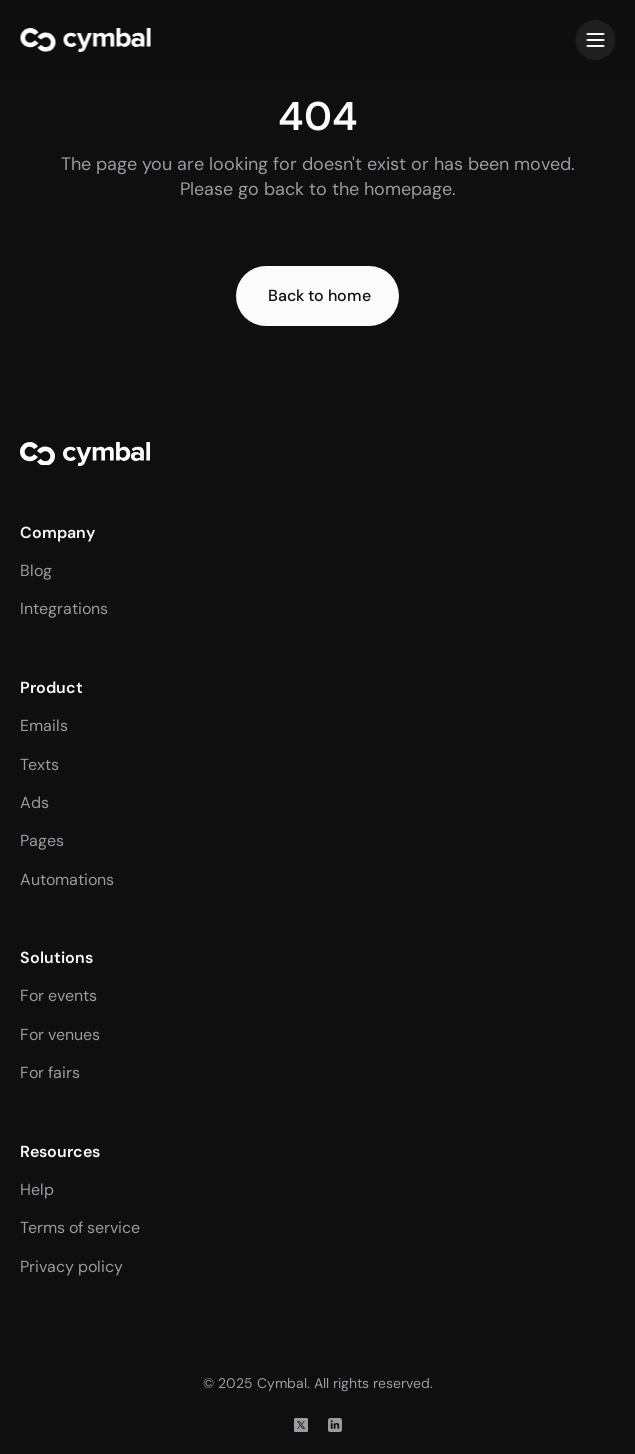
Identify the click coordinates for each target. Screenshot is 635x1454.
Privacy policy (71, 1266)
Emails (44, 725)
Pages (42, 840)
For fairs (50, 1072)
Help (37, 1189)
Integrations (64, 608)
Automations (67, 879)
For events (58, 995)
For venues (60, 1034)
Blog (36, 570)
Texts (39, 764)
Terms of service (80, 1227)
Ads (34, 802)
